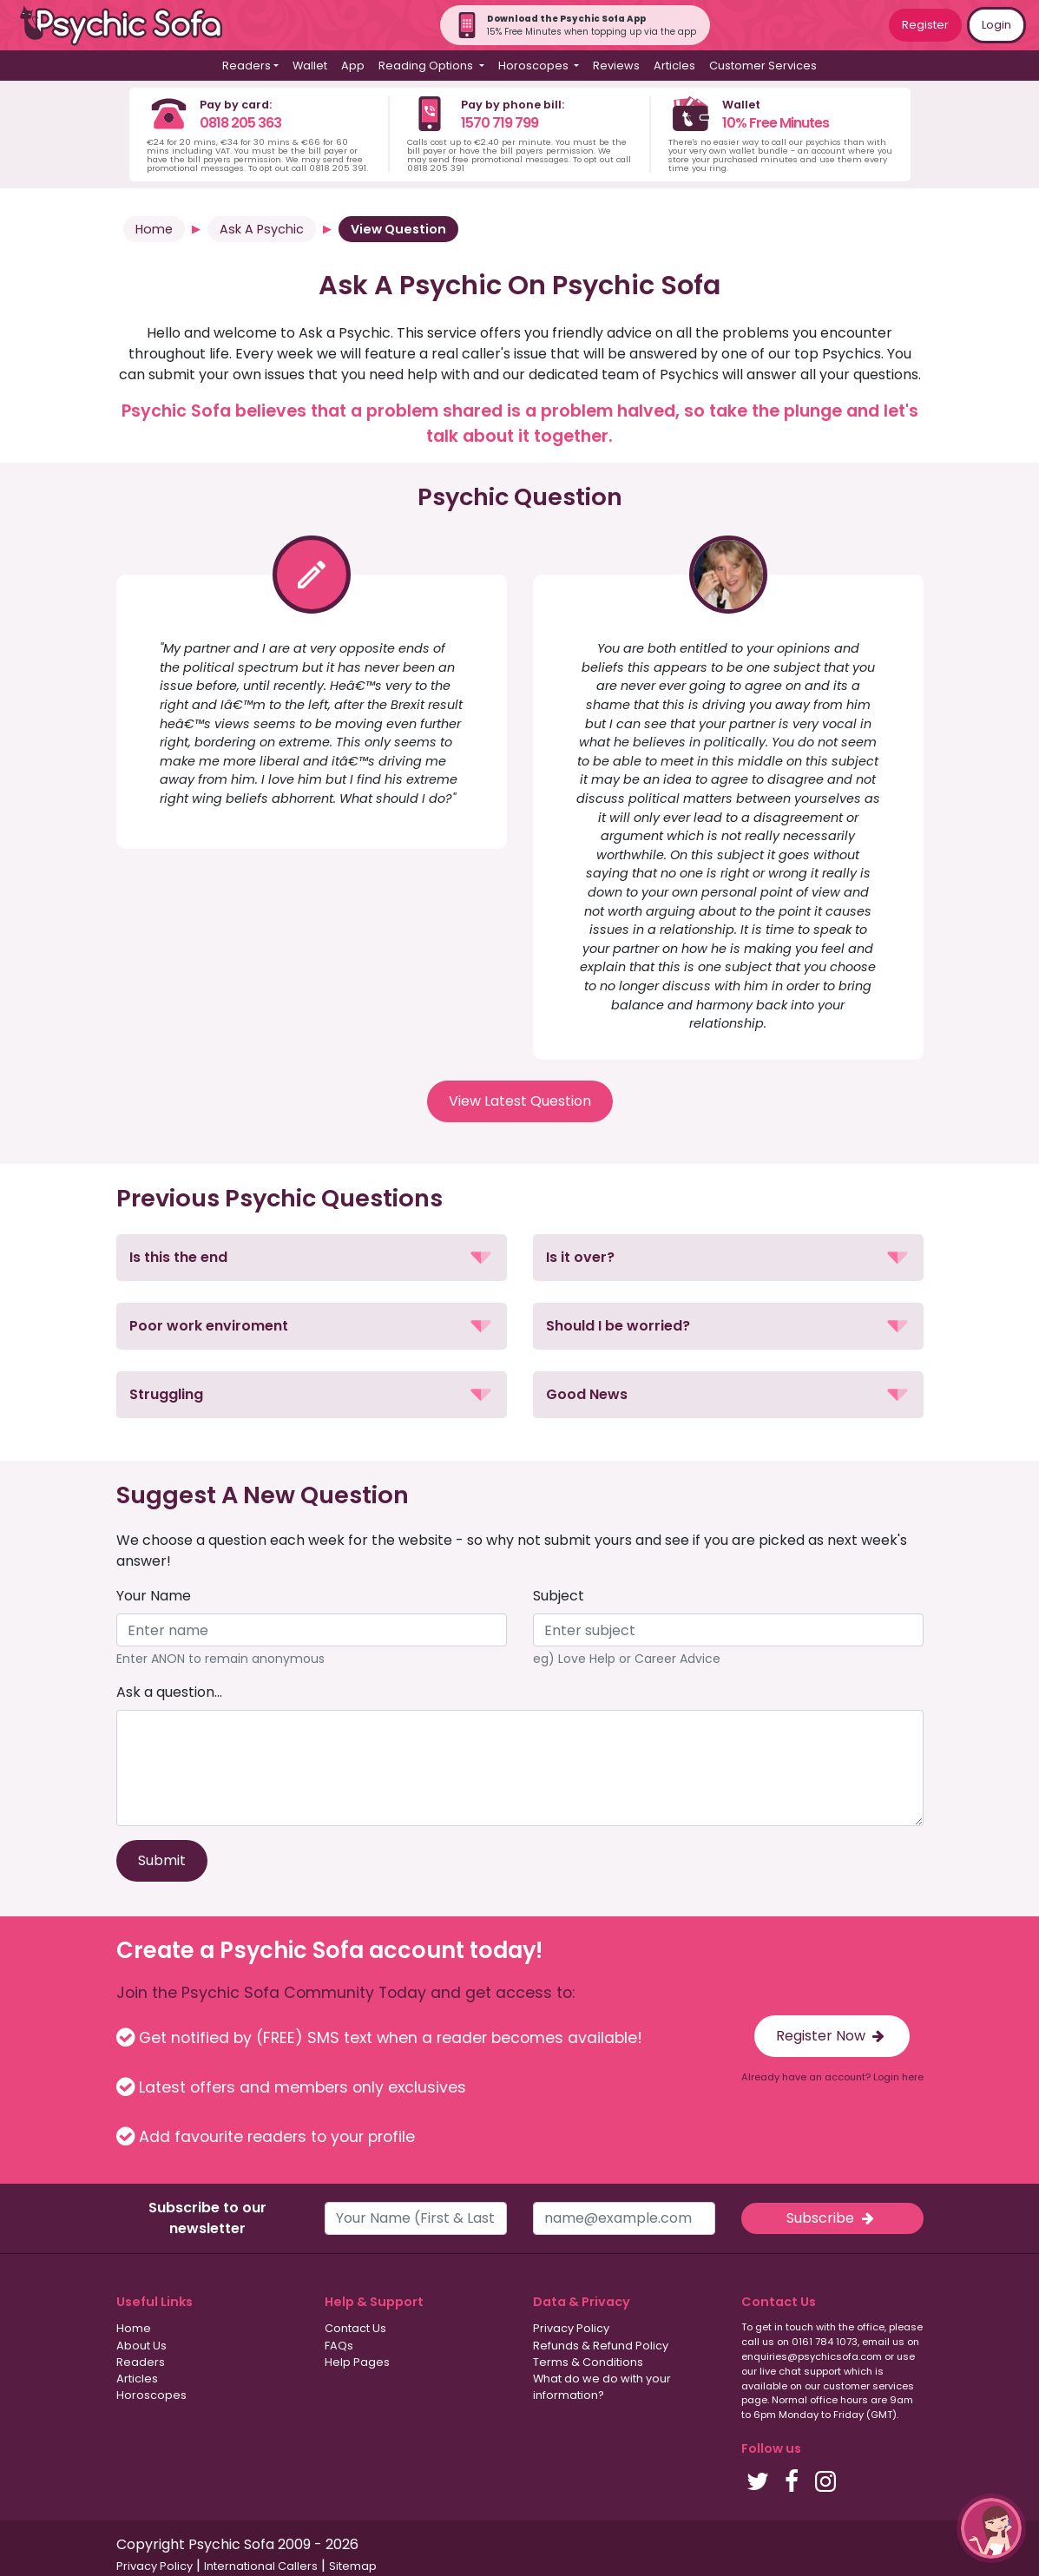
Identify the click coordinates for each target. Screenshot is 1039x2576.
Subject (558, 1596)
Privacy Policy (571, 2328)
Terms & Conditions (588, 2362)
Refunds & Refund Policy (600, 2345)
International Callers (261, 2566)
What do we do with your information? (602, 2386)
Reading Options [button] (427, 65)
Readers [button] (246, 65)
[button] (311, 1257)
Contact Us (355, 2328)
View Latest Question (520, 1101)
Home (154, 229)
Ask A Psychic (262, 229)
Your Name (153, 1596)
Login (996, 24)
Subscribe (831, 2218)
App (353, 65)
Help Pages (357, 2362)
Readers (140, 2362)
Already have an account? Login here (832, 2077)
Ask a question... (169, 1692)
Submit (162, 1860)
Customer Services (763, 65)
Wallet (310, 65)
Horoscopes (151, 2395)
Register (925, 24)
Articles (674, 65)
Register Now (832, 2036)
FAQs (339, 2345)
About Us (141, 2345)
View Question (398, 229)
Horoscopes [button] (534, 65)
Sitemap (353, 2566)
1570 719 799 (499, 123)
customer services (868, 2386)
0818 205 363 (240, 123)
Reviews (616, 65)
